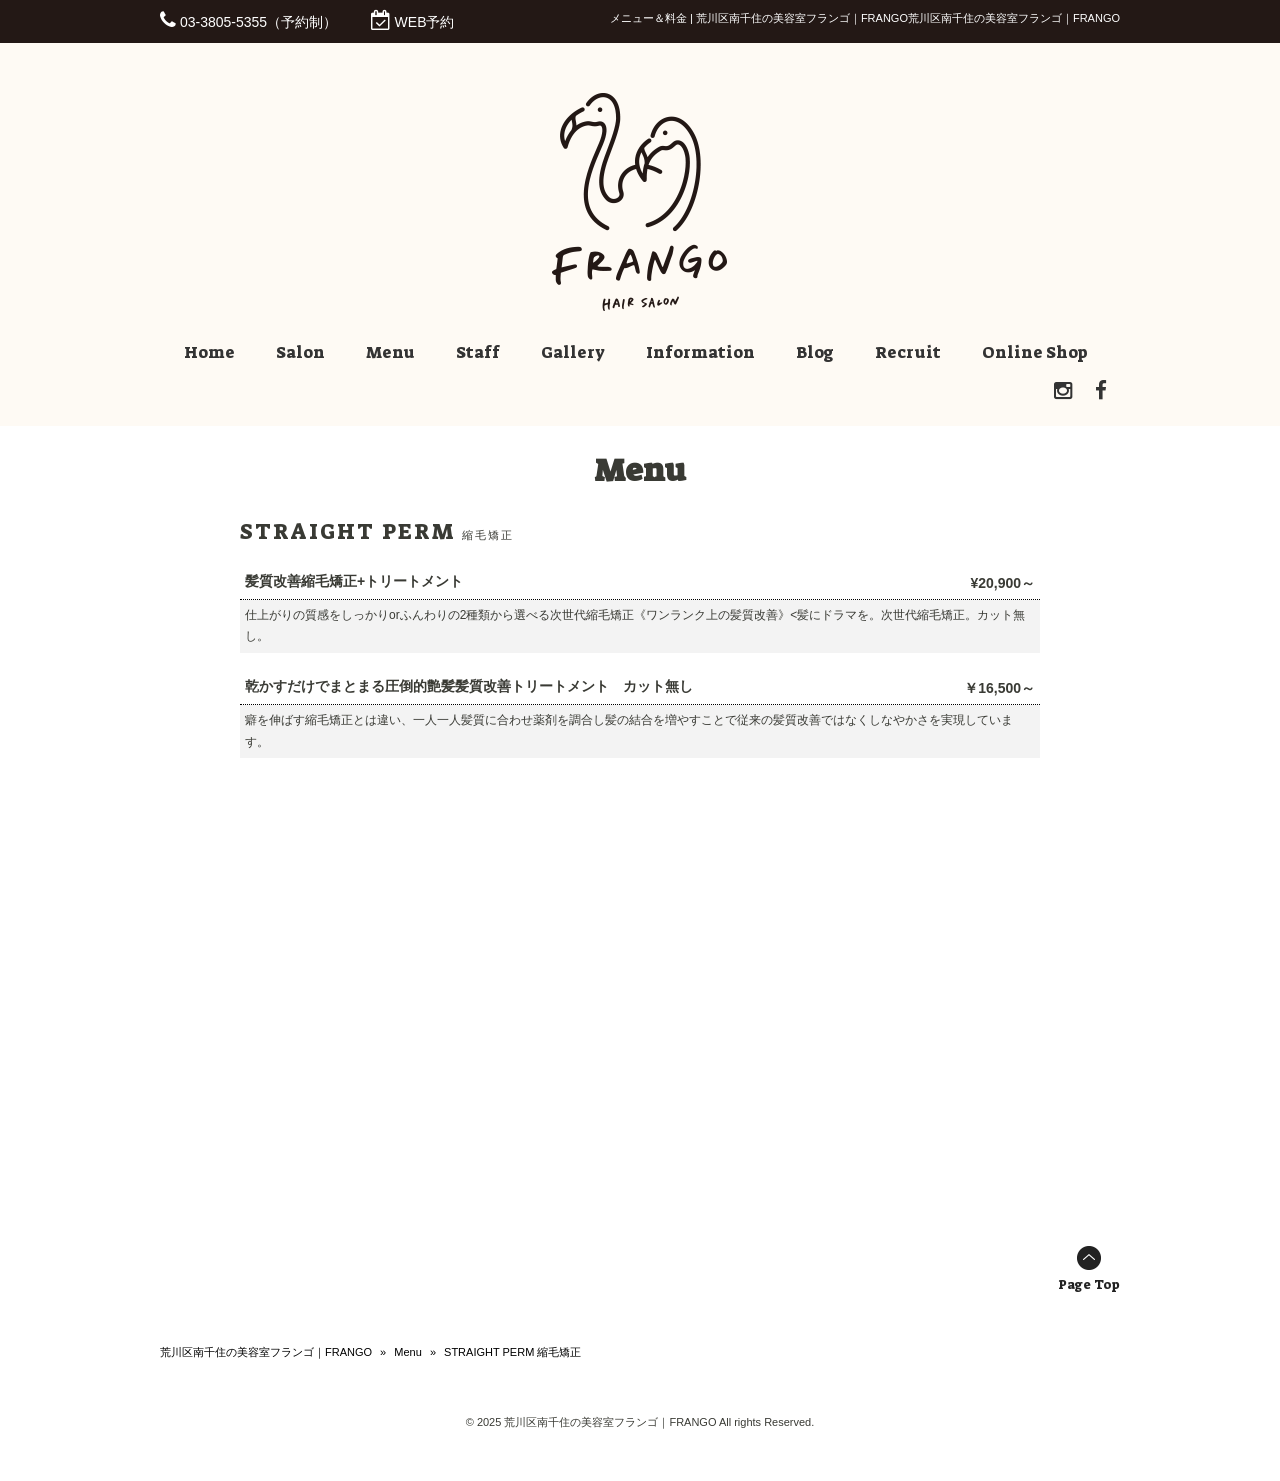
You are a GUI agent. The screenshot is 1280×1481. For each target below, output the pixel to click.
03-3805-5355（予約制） (258, 22)
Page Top (1089, 1284)
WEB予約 (425, 22)
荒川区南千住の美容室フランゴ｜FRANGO (266, 1352)
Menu (408, 1352)
